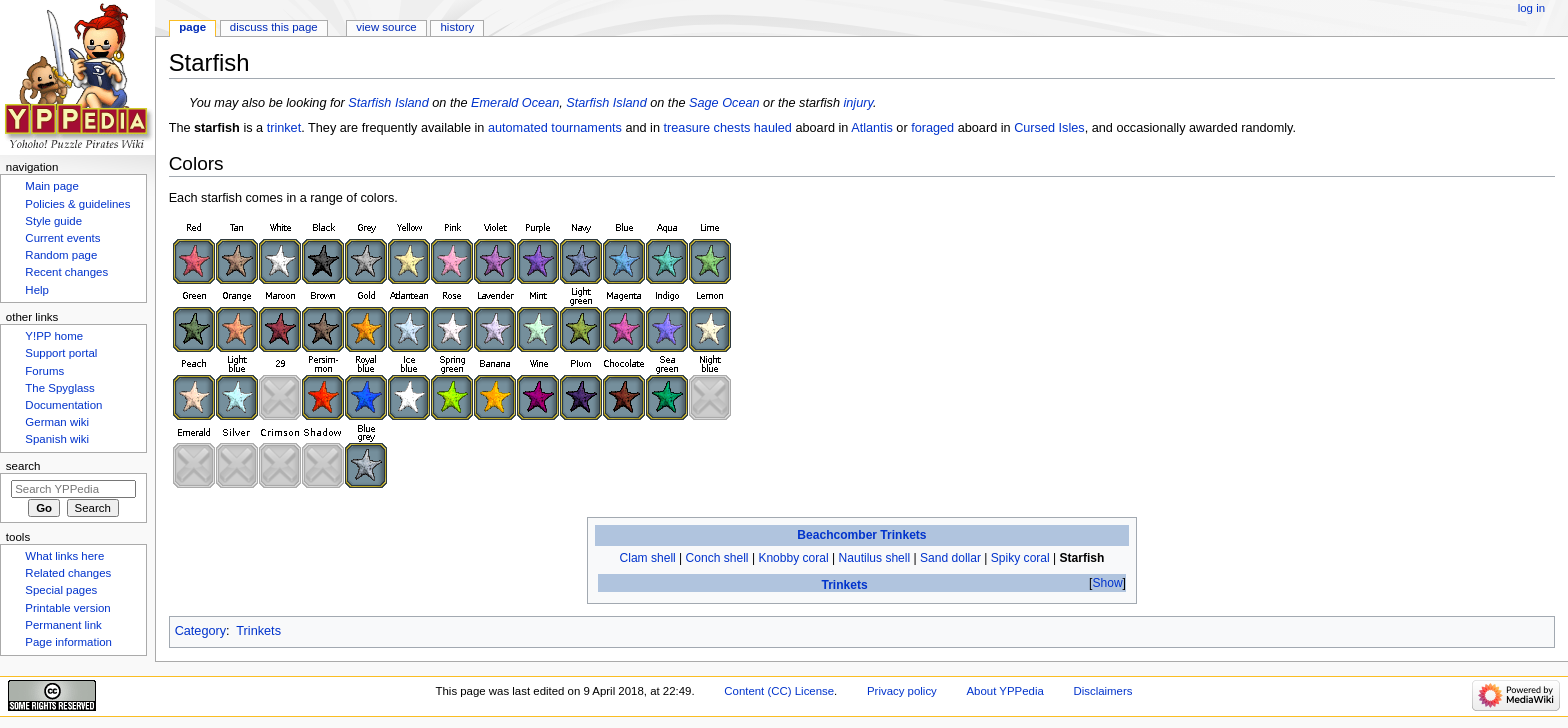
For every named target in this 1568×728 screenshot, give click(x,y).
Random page (61, 255)
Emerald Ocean (515, 103)
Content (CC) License (779, 691)
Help (37, 290)
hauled (773, 128)
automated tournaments (555, 128)
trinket (284, 128)
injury (858, 103)
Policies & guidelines (77, 204)
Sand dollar (950, 558)
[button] (1107, 583)
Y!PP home (54, 336)
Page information (68, 642)
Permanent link (63, 625)
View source (386, 27)
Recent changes (66, 272)
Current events (62, 238)
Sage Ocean (724, 103)
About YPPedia (1005, 691)
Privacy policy (902, 691)
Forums (44, 371)
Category (200, 631)
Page (192, 27)
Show (1107, 583)
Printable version (67, 608)
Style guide (53, 221)
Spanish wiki (57, 439)
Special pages (61, 590)
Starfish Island (388, 103)
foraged (932, 128)
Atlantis (872, 128)
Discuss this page (274, 27)
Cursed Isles (1049, 128)
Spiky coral (1020, 558)
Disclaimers (1102, 691)
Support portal (61, 353)
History (458, 27)
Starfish (1082, 558)
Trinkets (844, 585)
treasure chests (707, 128)
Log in (1531, 8)
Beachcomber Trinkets (861, 535)
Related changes (68, 573)
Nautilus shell (875, 558)
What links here (64, 556)
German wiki (57, 422)
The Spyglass (59, 388)
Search (23, 466)
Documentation (63, 405)
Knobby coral (793, 558)
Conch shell (717, 558)
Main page (52, 186)
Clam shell (648, 558)
